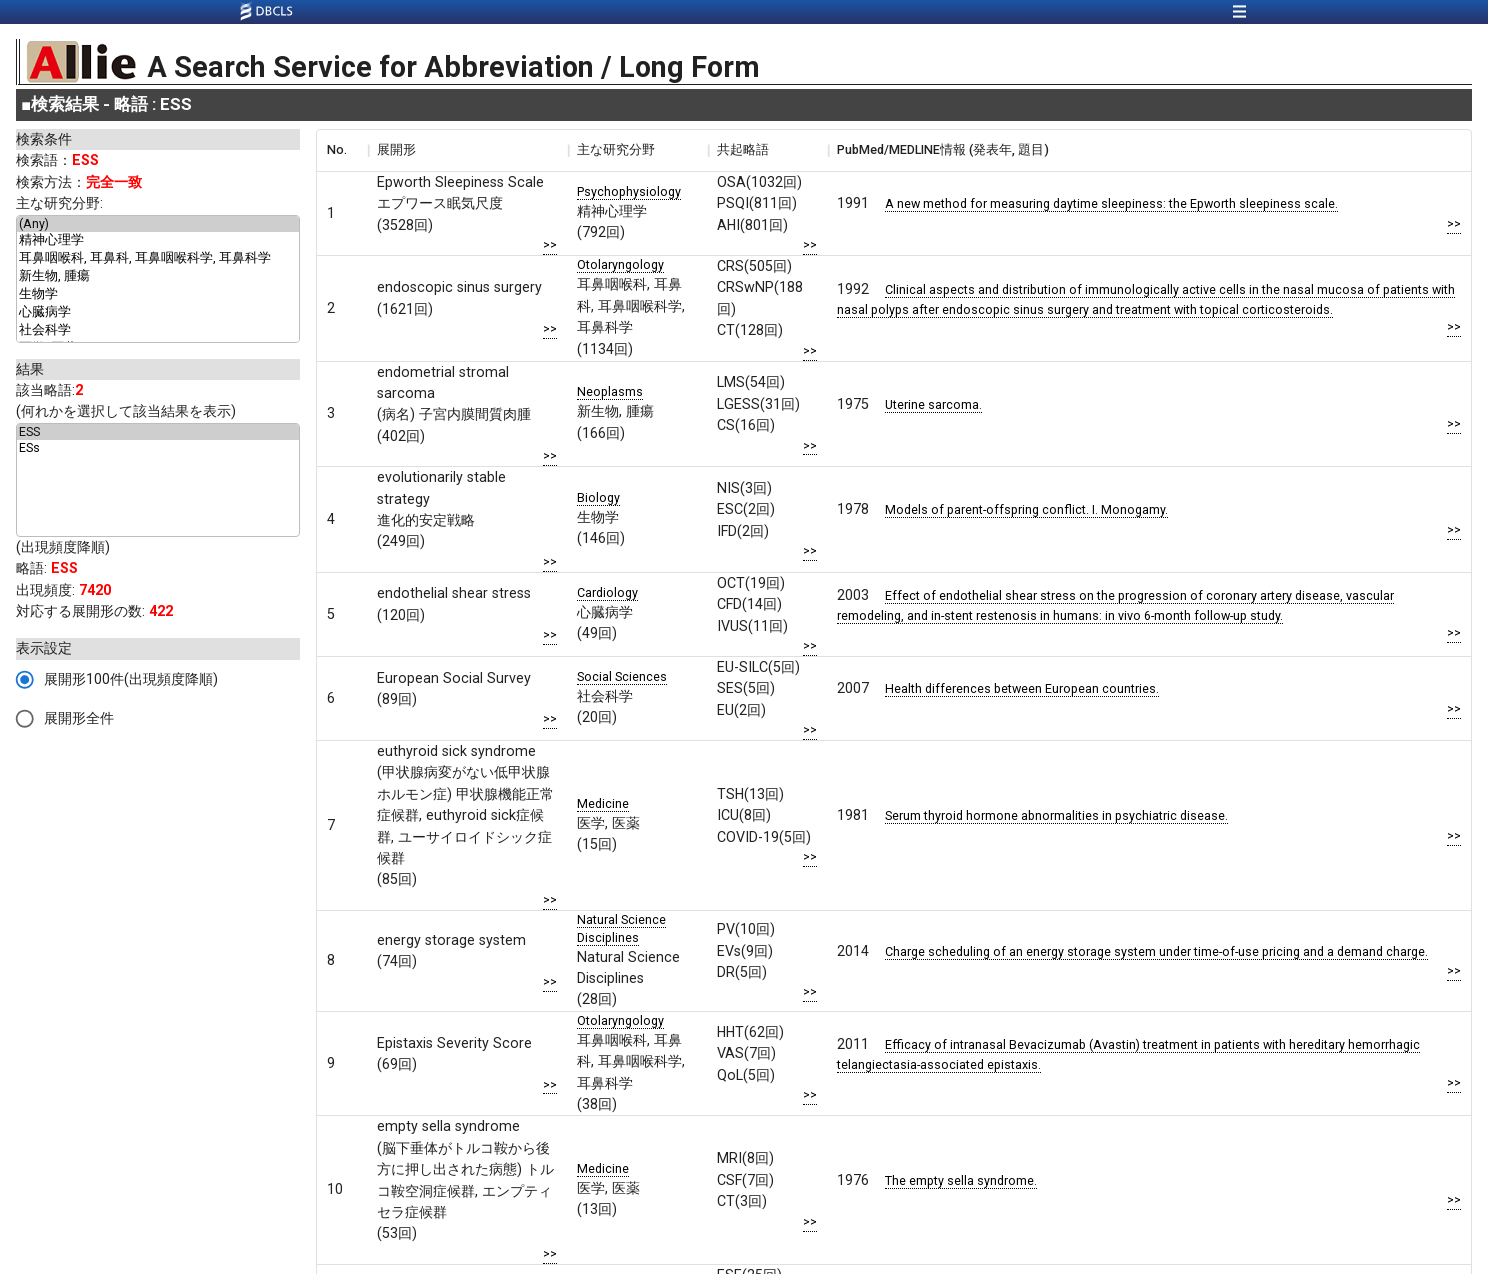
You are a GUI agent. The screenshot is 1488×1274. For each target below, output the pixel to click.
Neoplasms (610, 391)
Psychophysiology (629, 191)
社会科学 (158, 331)
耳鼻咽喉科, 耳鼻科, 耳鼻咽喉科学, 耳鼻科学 (158, 259)
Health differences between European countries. (1022, 688)
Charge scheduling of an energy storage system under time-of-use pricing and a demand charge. (1156, 951)
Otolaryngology (620, 264)
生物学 (158, 295)
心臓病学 (158, 313)
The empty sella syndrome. (961, 1180)
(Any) (158, 224)
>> (550, 244)
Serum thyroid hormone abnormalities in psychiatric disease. (1056, 815)
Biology (598, 497)
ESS (158, 432)
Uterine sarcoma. (933, 404)
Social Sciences (622, 676)
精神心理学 (158, 241)
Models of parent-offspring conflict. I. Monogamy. (1026, 509)
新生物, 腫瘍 (158, 277)
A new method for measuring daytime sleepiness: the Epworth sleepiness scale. (1111, 203)
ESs (158, 448)
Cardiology (607, 592)
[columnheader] (342, 150)
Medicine (603, 803)
